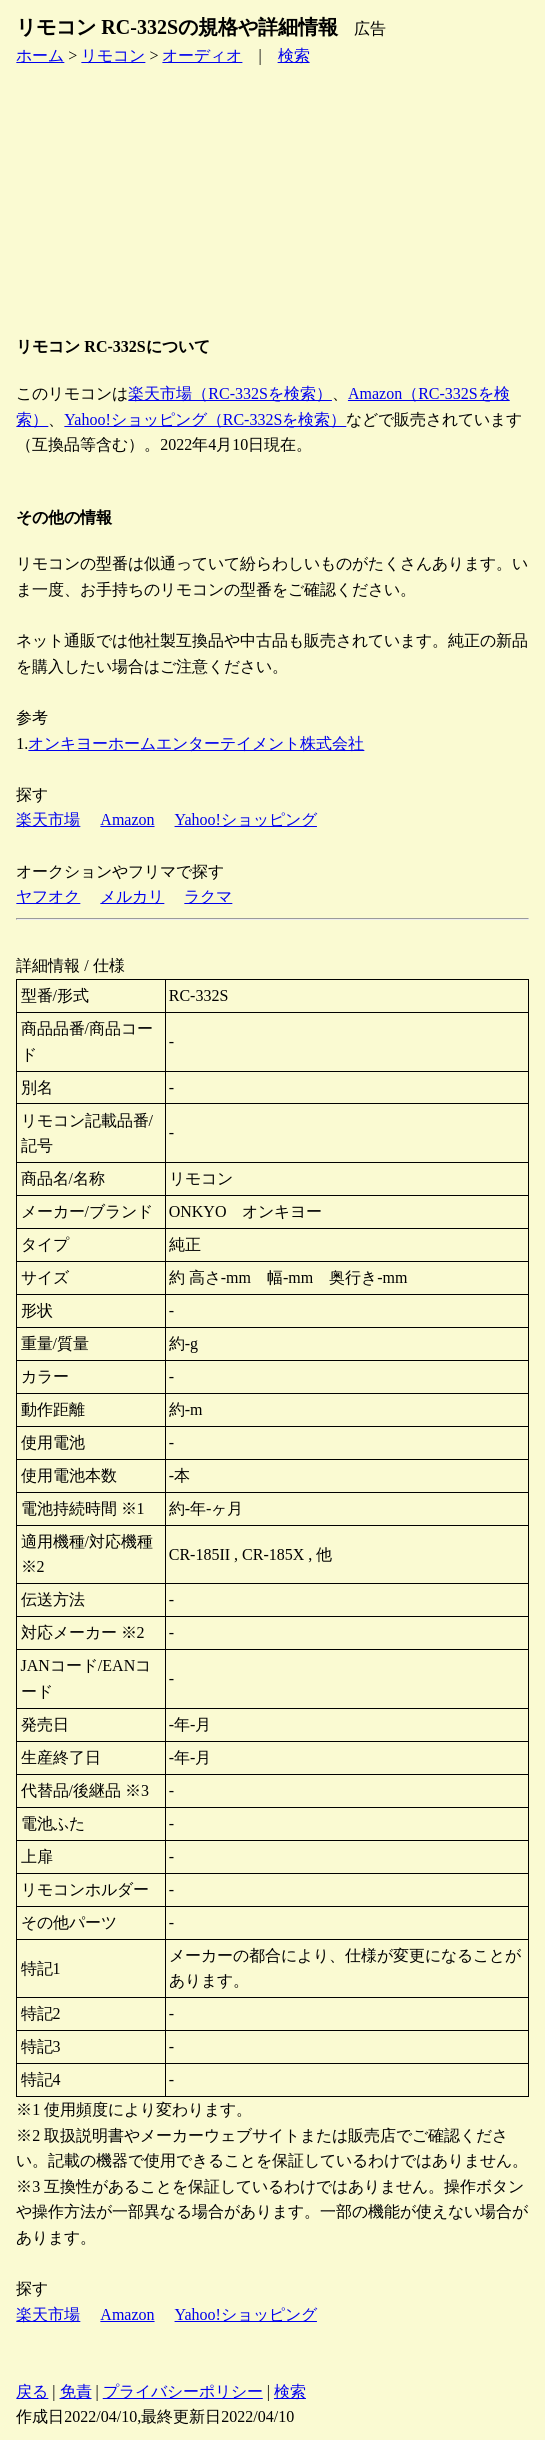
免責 (76, 2391)
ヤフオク (48, 896)
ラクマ (208, 896)
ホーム (40, 55)
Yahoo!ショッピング (246, 819)
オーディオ (202, 55)
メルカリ (132, 896)
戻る (32, 2391)
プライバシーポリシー (183, 2391)
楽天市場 (48, 819)
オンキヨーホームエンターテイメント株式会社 (196, 743)
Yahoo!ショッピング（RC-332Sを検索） (205, 419)
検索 (294, 55)
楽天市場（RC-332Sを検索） (230, 393)
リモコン (113, 55)
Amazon (127, 819)
